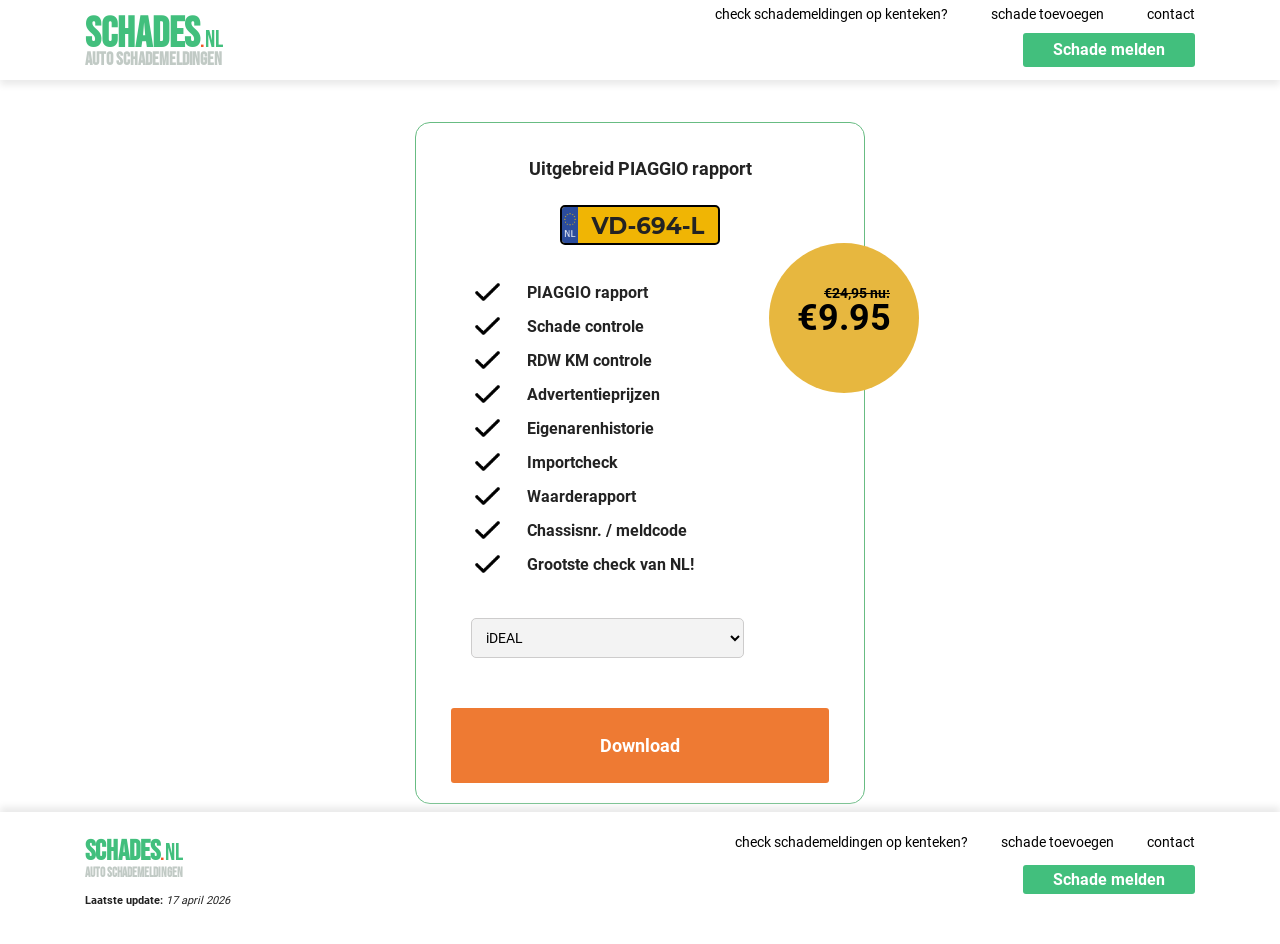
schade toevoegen (1047, 14)
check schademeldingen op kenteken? (831, 14)
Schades (154, 37)
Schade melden (1109, 49)
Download (640, 745)
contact (1171, 14)
